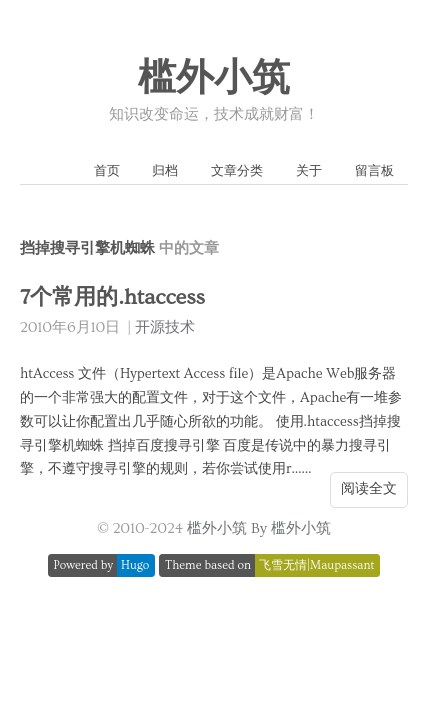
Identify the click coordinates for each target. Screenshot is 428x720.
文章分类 (237, 171)
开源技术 (165, 327)
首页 (107, 171)
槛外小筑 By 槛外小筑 (259, 528)
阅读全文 (369, 489)
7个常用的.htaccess (112, 297)
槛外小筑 (214, 79)
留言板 (374, 171)
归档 (165, 171)
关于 (309, 171)
